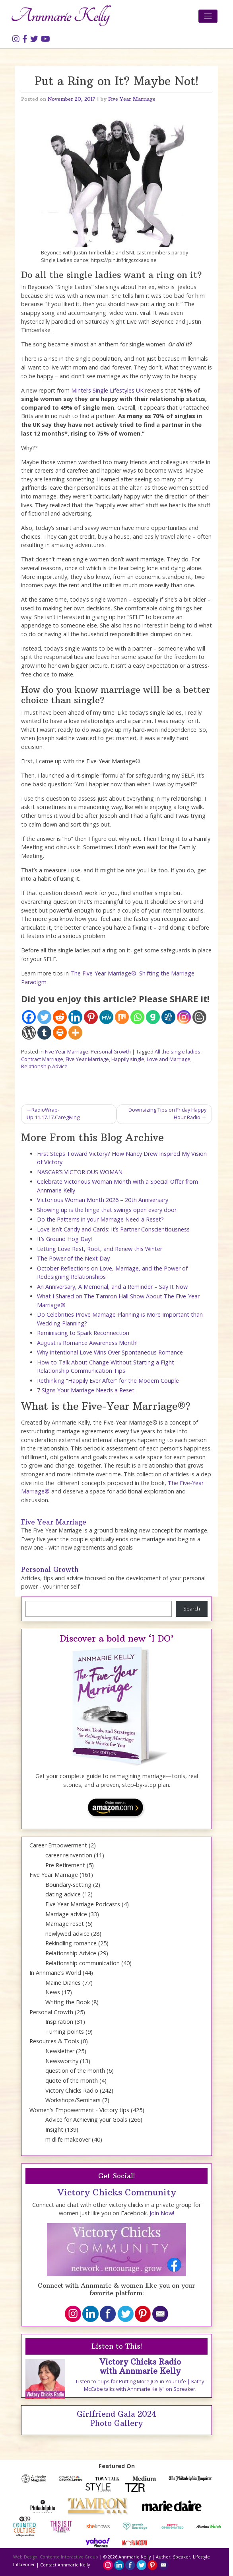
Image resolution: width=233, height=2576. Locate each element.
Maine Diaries (63, 1982)
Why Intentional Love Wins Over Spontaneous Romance (110, 1352)
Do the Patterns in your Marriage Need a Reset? (100, 1219)
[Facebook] (29, 1017)
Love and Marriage (168, 1059)
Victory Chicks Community (116, 2192)
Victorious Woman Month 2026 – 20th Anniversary (102, 1200)
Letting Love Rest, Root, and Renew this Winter (99, 1249)
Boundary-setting (68, 1884)
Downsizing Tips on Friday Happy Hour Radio (167, 1113)
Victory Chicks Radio (71, 2090)
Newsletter (59, 2051)
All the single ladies (177, 1051)
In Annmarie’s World (55, 1972)
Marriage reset (64, 1923)
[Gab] (153, 1017)
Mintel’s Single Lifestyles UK (107, 390)
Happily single (127, 1059)
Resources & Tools (54, 2041)
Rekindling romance (71, 1943)
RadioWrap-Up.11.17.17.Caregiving (53, 1113)
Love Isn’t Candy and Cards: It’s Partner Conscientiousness (113, 1229)
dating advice (63, 1894)
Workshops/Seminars (73, 2100)
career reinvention (68, 1855)
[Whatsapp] (137, 1017)
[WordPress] (29, 1033)
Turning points (64, 2031)
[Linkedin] (75, 1017)
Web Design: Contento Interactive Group (55, 2557)
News (52, 1992)
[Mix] (122, 1017)
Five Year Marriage (131, 99)
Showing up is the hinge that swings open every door (107, 1210)
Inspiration (59, 2021)
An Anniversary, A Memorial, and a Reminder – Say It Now (112, 1286)
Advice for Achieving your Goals (86, 2119)
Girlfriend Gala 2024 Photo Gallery (116, 2418)
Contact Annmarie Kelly (65, 2565)
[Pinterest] (91, 1017)
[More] (75, 1033)
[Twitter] (44, 1017)
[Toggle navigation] (207, 16)
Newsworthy (61, 2061)
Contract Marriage (42, 1059)
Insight (54, 2129)
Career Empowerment (58, 1845)
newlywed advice (67, 1933)
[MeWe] (106, 1017)
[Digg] (168, 1017)
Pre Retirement (65, 1865)
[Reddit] (60, 1017)
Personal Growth (111, 1051)
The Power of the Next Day (73, 1258)
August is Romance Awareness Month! (87, 1343)
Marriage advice (66, 1914)
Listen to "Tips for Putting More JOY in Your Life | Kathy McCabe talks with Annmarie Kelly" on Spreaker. (140, 2385)
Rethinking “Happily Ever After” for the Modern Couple (108, 1380)
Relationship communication (82, 1963)
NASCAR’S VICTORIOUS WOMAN (79, 1172)
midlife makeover (67, 2139)
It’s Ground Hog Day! (64, 1239)
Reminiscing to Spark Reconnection (83, 1333)
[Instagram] (184, 1017)
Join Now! (162, 2213)
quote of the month (71, 2080)
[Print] (60, 1033)
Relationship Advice (44, 1066)
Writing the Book (67, 2002)
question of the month (75, 2070)
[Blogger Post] (199, 1017)
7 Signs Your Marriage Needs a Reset (85, 1390)
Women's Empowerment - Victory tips (79, 2110)
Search (191, 1608)
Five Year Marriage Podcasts (82, 1904)
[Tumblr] (44, 1033)
